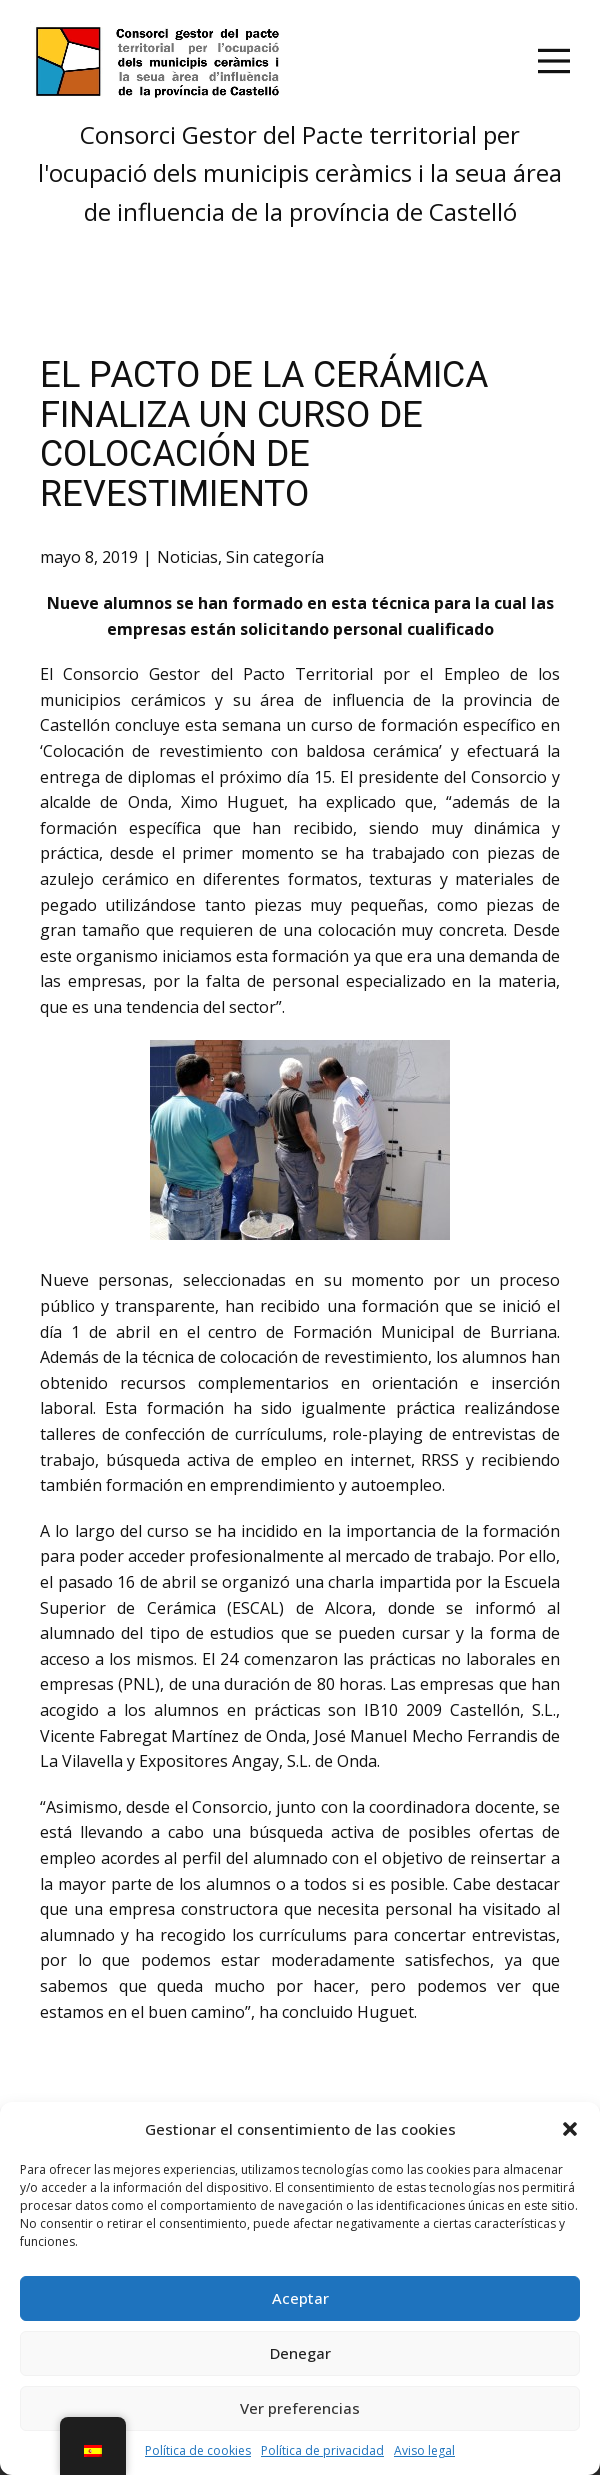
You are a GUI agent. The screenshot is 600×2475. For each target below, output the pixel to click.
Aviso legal (424, 2450)
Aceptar (300, 2298)
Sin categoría (275, 557)
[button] (570, 2129)
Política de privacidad (322, 2450)
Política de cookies (198, 2450)
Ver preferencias (300, 2408)
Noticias (187, 557)
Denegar (300, 2353)
